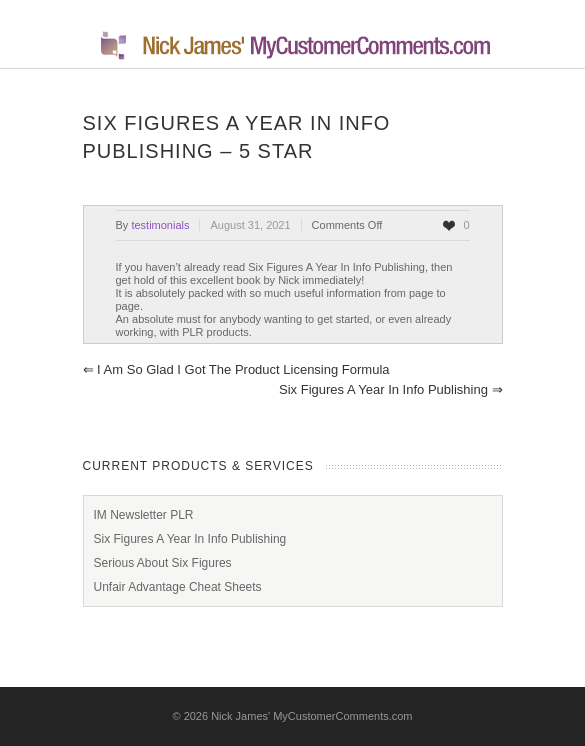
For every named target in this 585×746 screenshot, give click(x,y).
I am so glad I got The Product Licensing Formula (236, 369)
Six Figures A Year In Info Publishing (390, 389)
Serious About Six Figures (163, 563)
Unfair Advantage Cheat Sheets (178, 587)
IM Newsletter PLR (144, 515)
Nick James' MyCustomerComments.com (311, 716)
